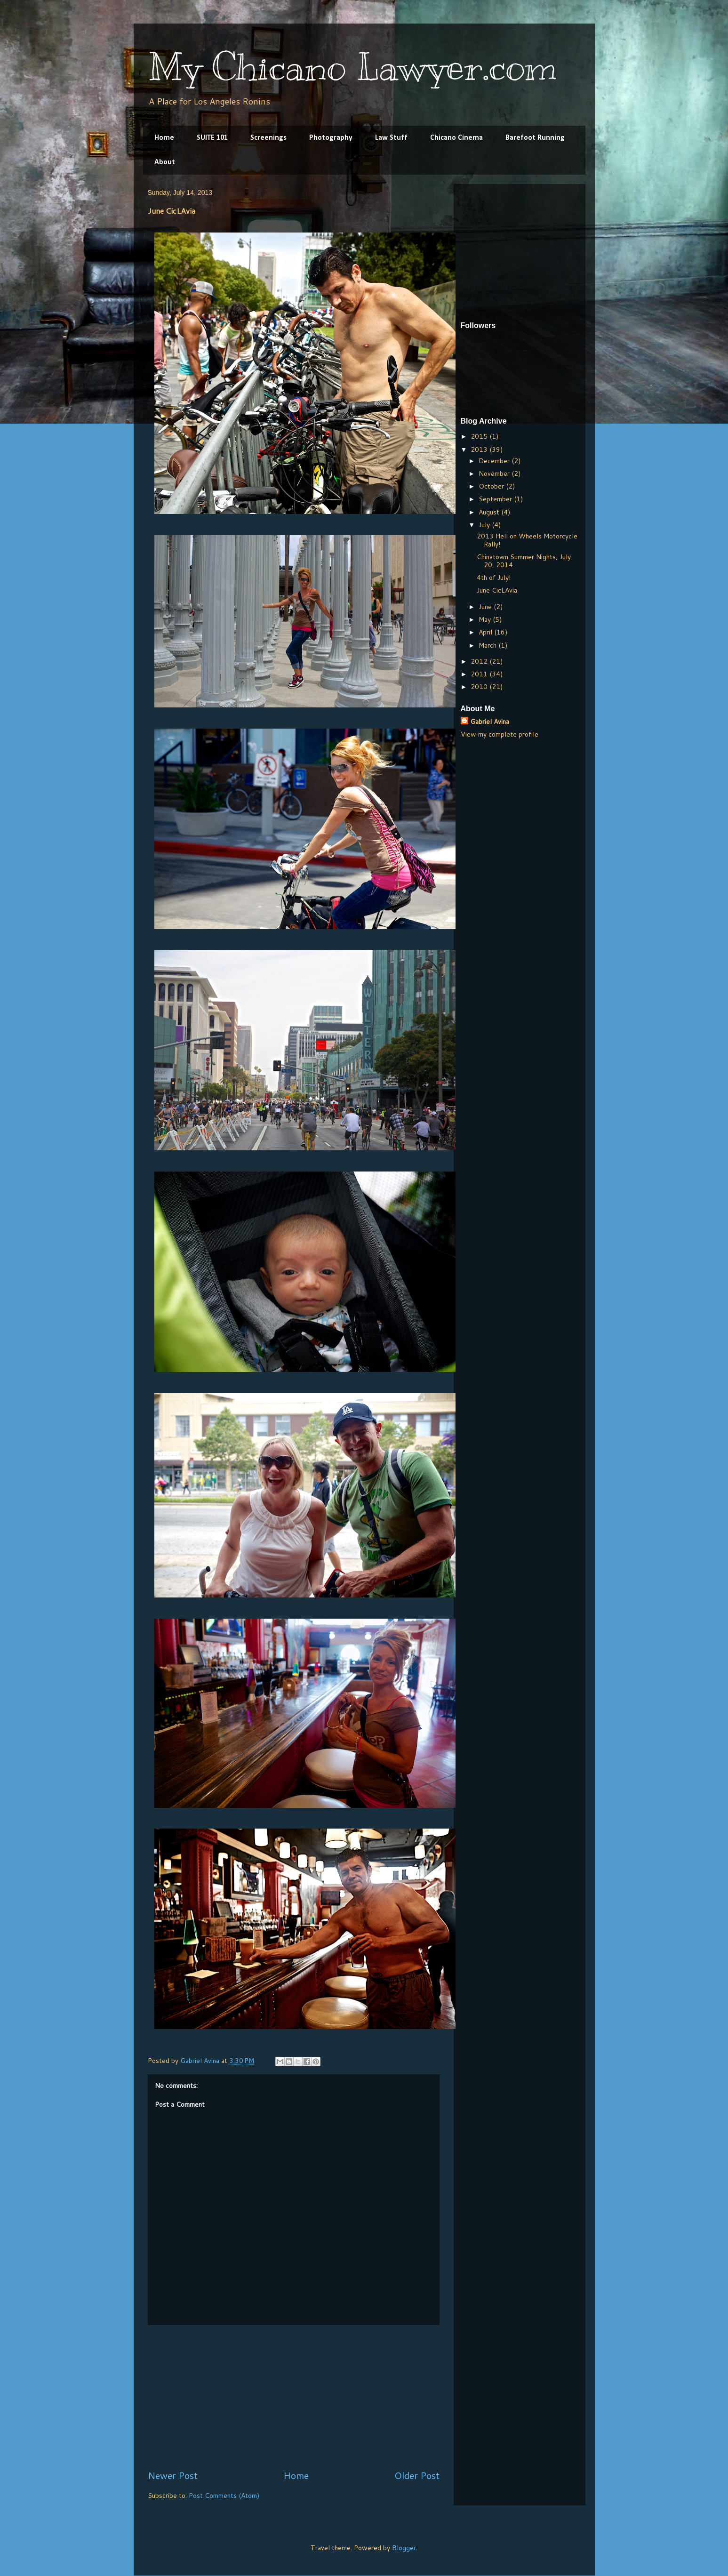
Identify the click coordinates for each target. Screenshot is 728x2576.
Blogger (404, 2547)
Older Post (417, 2475)
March (488, 645)
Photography (330, 138)
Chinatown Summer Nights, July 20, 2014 (524, 561)
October (492, 486)
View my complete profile (499, 734)
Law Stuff (391, 138)
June (486, 606)
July (485, 525)
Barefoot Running (535, 138)
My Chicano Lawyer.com (352, 67)
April (486, 632)
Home (164, 138)
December (495, 460)
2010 (480, 686)
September (496, 499)
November (495, 473)
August (490, 512)
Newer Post (173, 2475)
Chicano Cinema (456, 138)
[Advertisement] (293, 2397)
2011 (480, 674)
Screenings (268, 138)
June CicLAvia (497, 590)
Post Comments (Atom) (224, 2495)
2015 (480, 436)
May (486, 619)
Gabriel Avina (489, 721)
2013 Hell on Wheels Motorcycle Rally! (527, 540)
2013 (480, 449)
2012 (480, 661)
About (164, 162)
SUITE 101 (212, 138)
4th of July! (494, 577)
